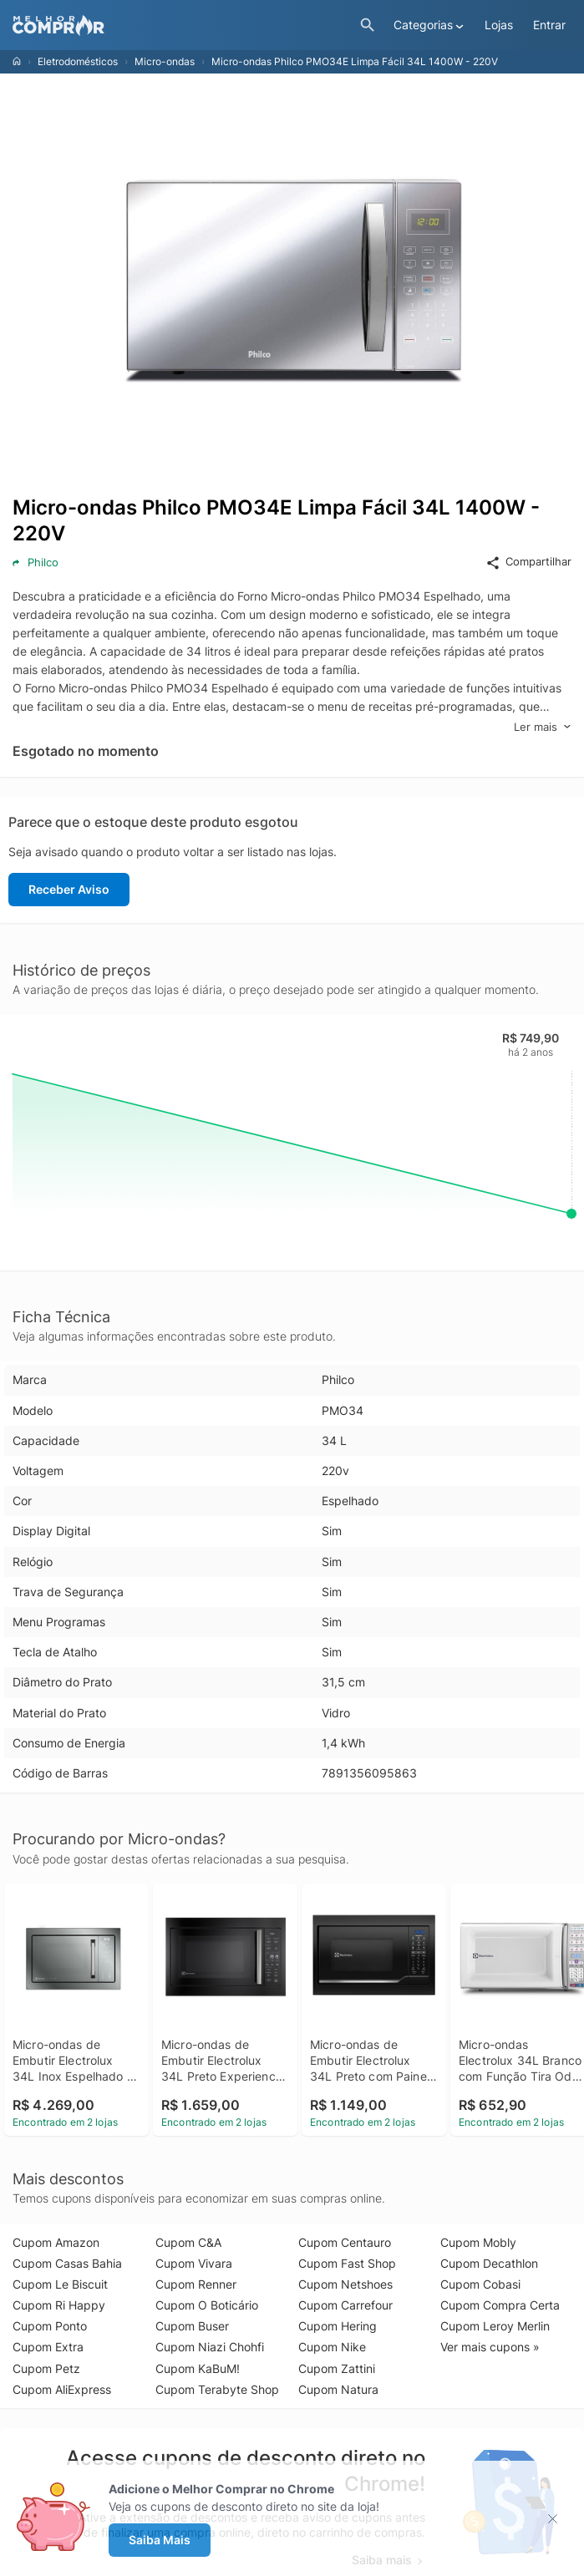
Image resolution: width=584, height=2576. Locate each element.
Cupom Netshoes (345, 2284)
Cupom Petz (46, 2368)
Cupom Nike (332, 2347)
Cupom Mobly (478, 2242)
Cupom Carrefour (345, 2305)
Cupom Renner (195, 2284)
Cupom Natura (338, 2389)
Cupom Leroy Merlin (495, 2326)
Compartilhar (528, 562)
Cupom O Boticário (206, 2305)
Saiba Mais (159, 2540)
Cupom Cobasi (480, 2284)
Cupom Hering (337, 2326)
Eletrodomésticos (78, 61)
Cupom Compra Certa (500, 2305)
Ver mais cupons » (490, 2347)
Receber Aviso (68, 889)
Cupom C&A (188, 2242)
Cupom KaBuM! (197, 2368)
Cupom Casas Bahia (67, 2263)
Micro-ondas (165, 61)
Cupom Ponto (50, 2326)
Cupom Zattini (336, 2368)
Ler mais (542, 727)
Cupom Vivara (193, 2263)
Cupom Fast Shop (347, 2263)
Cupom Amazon (56, 2242)
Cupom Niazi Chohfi (209, 2347)
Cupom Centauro (344, 2242)
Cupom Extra (48, 2347)
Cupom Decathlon (489, 2263)
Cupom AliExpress (62, 2389)
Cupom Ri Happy (59, 2305)
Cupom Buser (192, 2326)
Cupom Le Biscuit (60, 2284)
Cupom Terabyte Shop (217, 2389)
